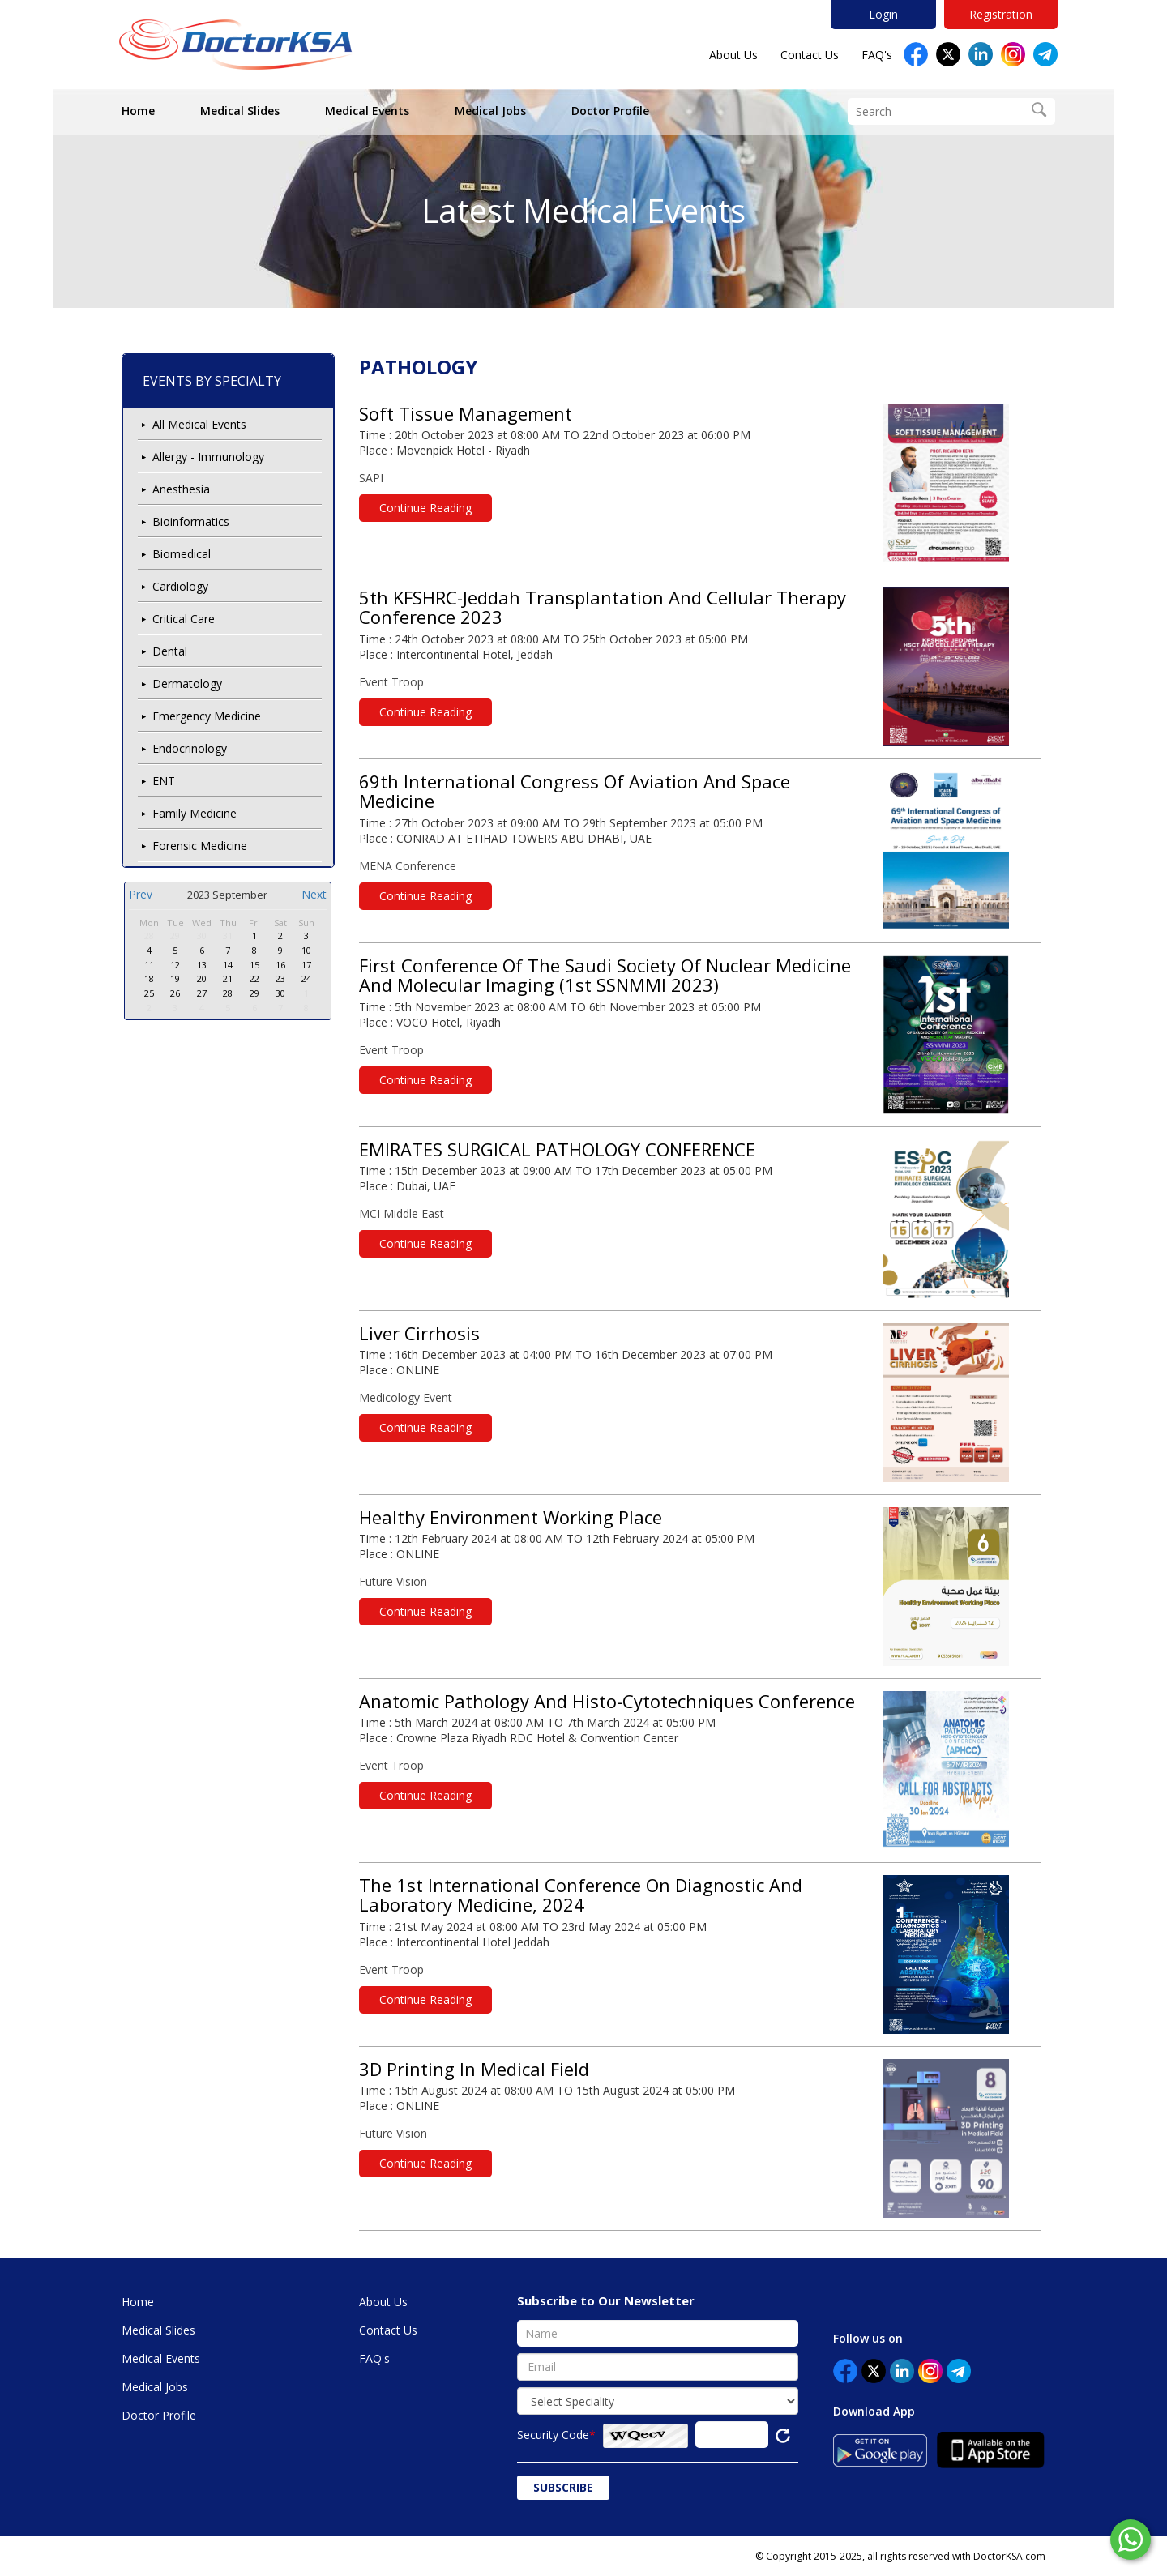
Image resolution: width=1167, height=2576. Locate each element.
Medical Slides (240, 110)
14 (228, 965)
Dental (169, 651)
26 (175, 993)
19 (175, 978)
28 (149, 935)
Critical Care (183, 618)
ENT (163, 780)
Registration (1000, 14)
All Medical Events (199, 424)
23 (280, 978)
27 (202, 993)
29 (175, 935)
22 (254, 978)
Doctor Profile (610, 110)
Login (883, 14)
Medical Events (367, 110)
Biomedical (181, 554)
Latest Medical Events (583, 210)
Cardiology (180, 586)
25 (149, 993)
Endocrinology (189, 748)
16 (280, 965)
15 (254, 965)
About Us (733, 54)
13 (202, 965)
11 (149, 965)
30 (202, 935)
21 (228, 978)
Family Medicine (194, 813)
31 (228, 935)
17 (306, 965)
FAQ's (876, 54)
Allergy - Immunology (208, 456)
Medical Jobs (490, 110)
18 (149, 978)
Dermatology (187, 683)
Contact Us (809, 54)
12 (175, 965)
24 (306, 978)
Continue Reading (425, 507)
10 (306, 950)
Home (138, 110)
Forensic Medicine (199, 845)
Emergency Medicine (206, 716)
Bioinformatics (190, 521)
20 (202, 978)
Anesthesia (181, 489)
